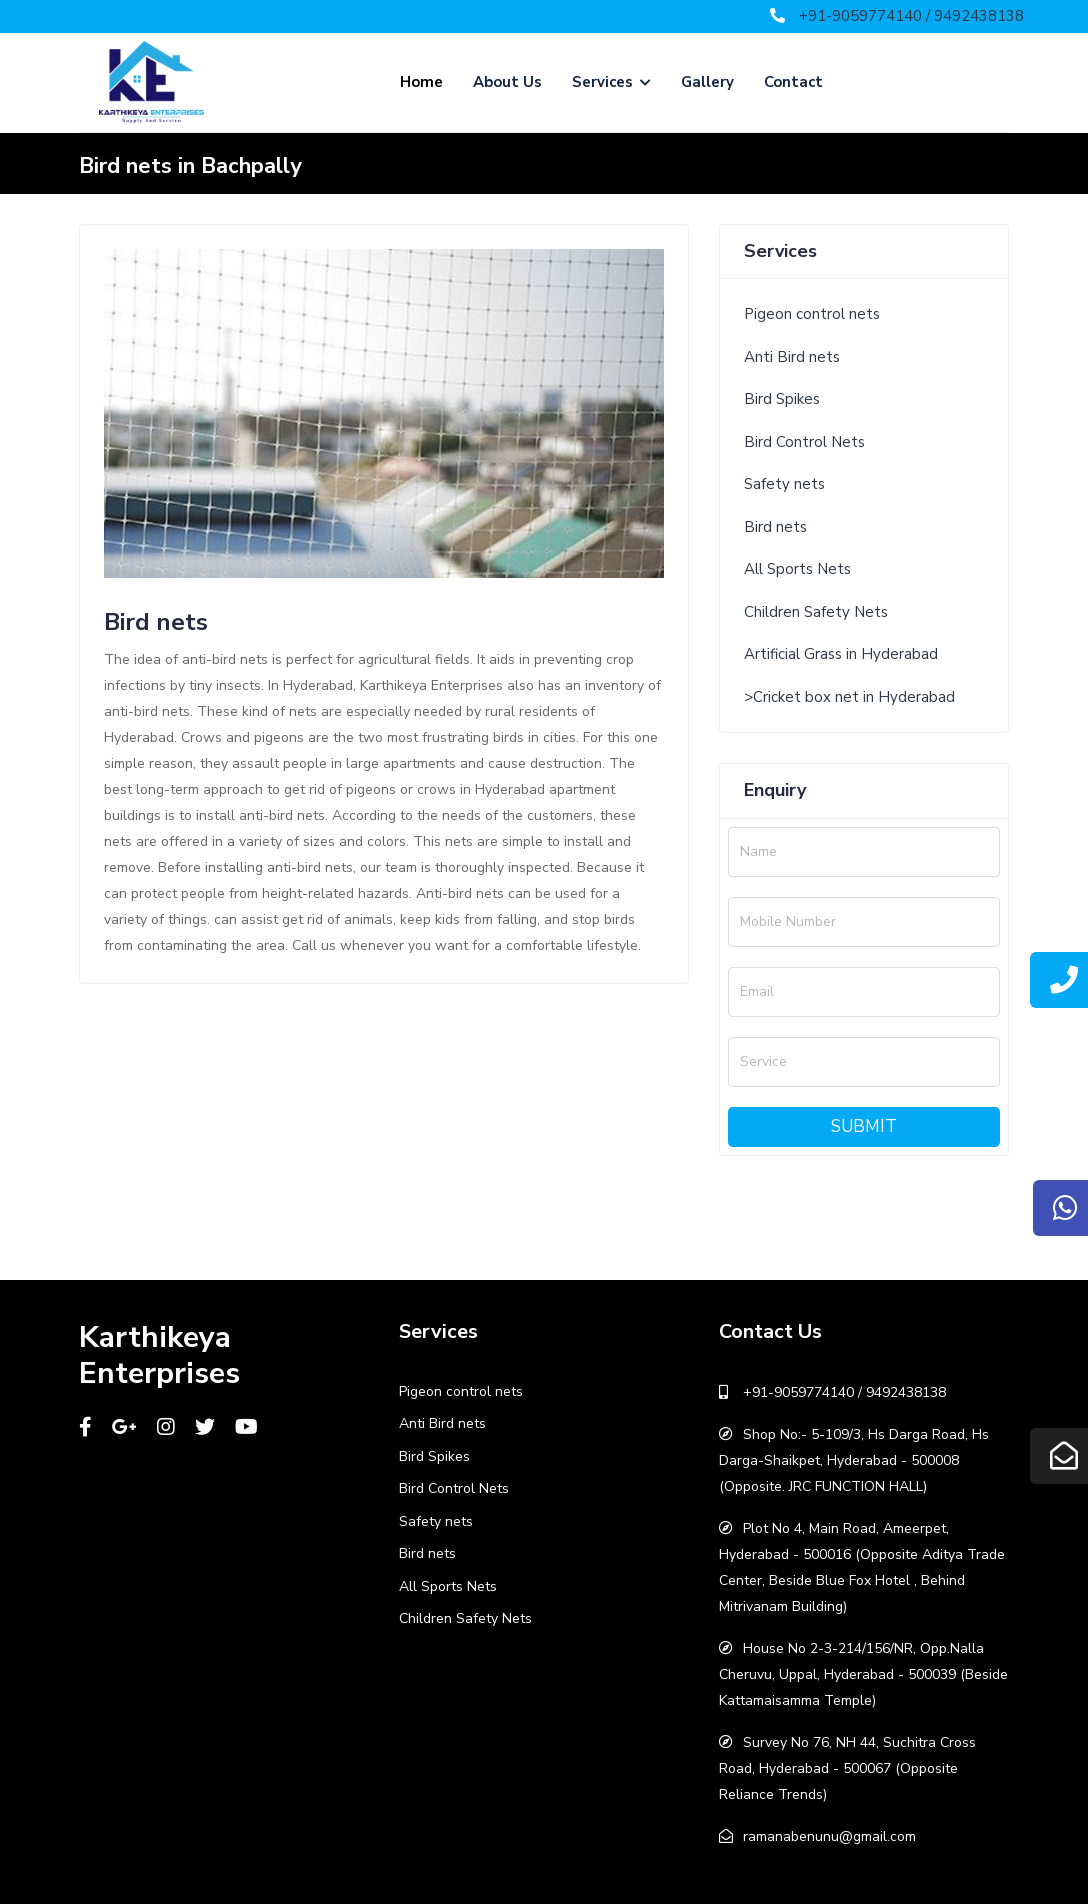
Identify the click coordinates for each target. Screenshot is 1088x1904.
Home (421, 82)
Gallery (707, 82)
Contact (793, 82)
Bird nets (775, 527)
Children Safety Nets (816, 612)
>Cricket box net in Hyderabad (849, 697)
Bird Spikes (782, 399)
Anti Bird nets (792, 357)
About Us (507, 82)
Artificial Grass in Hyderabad (841, 654)
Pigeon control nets (812, 314)
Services (611, 82)
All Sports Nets (797, 569)
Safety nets (784, 484)
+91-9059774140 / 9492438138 (911, 16)
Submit (864, 1126)
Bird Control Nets (804, 442)
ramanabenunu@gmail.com (829, 1836)
